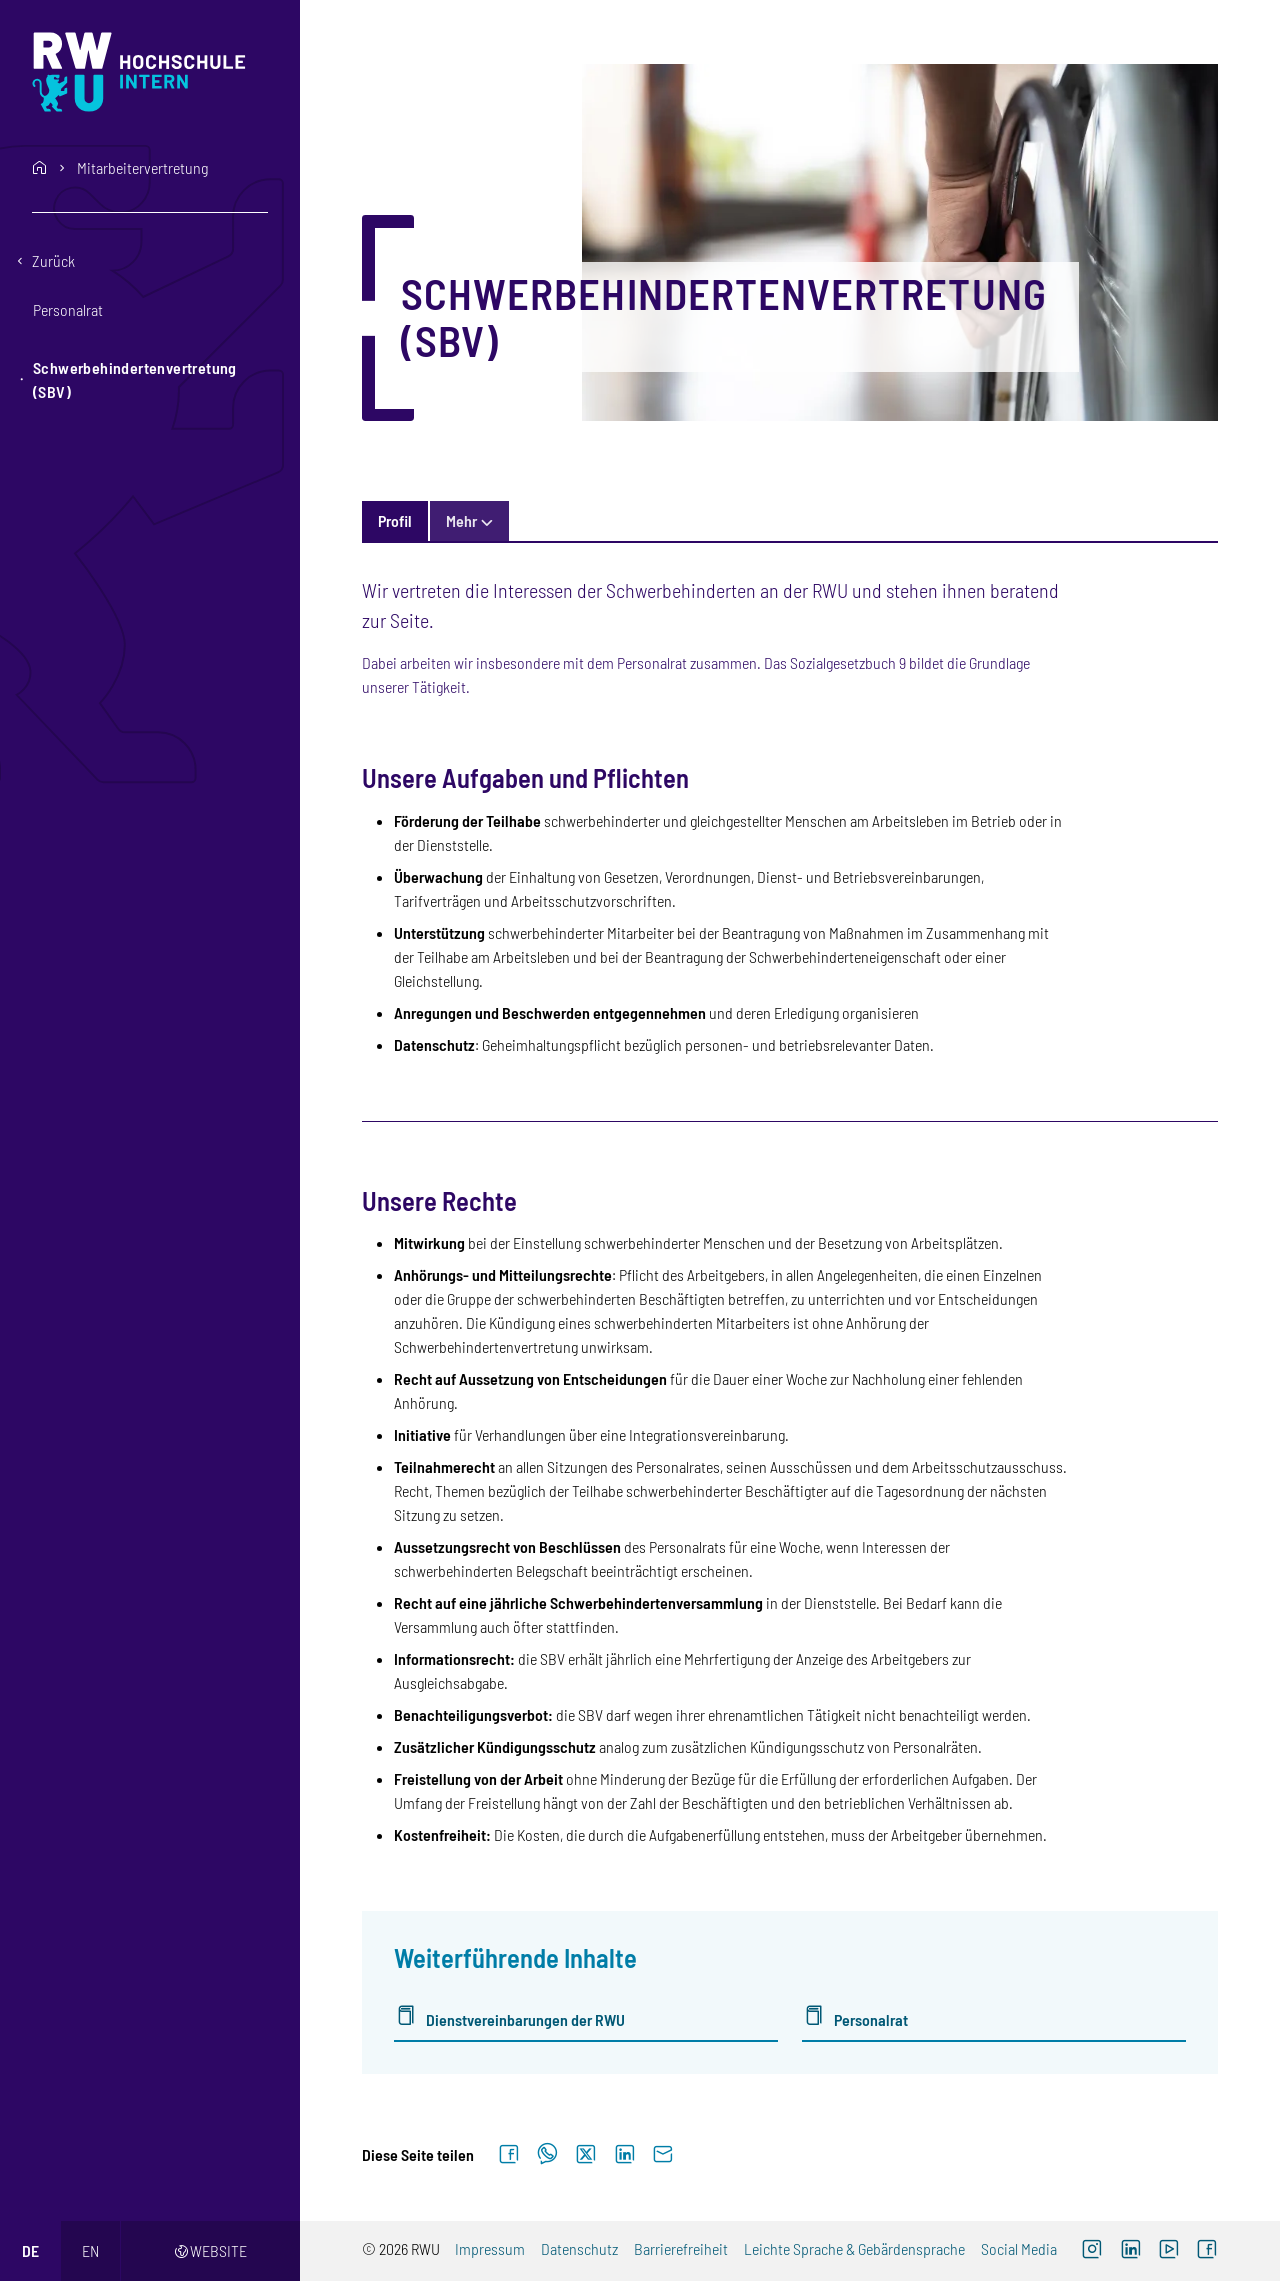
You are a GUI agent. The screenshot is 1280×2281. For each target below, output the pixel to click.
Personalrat (871, 2019)
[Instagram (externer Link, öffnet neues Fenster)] (1092, 2251)
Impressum (490, 2248)
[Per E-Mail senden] (663, 2155)
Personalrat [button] (68, 309)
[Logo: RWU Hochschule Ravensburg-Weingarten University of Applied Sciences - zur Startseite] (151, 72)
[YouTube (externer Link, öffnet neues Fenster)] (1169, 2251)
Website (210, 2250)
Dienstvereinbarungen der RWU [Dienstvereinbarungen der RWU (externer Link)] (525, 2019)
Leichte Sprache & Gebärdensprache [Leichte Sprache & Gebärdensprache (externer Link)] (854, 2248)
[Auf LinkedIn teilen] (624, 2155)
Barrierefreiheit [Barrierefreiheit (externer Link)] (681, 2248)
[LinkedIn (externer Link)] (1130, 2251)
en (90, 2250)
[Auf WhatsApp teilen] (547, 2155)
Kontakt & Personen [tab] (882, 520)
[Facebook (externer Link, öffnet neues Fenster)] (1207, 2251)
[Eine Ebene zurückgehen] (150, 261)
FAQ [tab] (609, 520)
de (30, 2250)
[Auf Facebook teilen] (509, 2155)
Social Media (1019, 2248)
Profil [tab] (395, 520)
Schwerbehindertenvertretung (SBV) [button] (135, 379)
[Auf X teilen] (586, 2155)
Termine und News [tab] (504, 520)
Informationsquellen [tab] (720, 520)
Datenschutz (579, 2248)
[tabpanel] (789, 1324)
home (40, 168)
